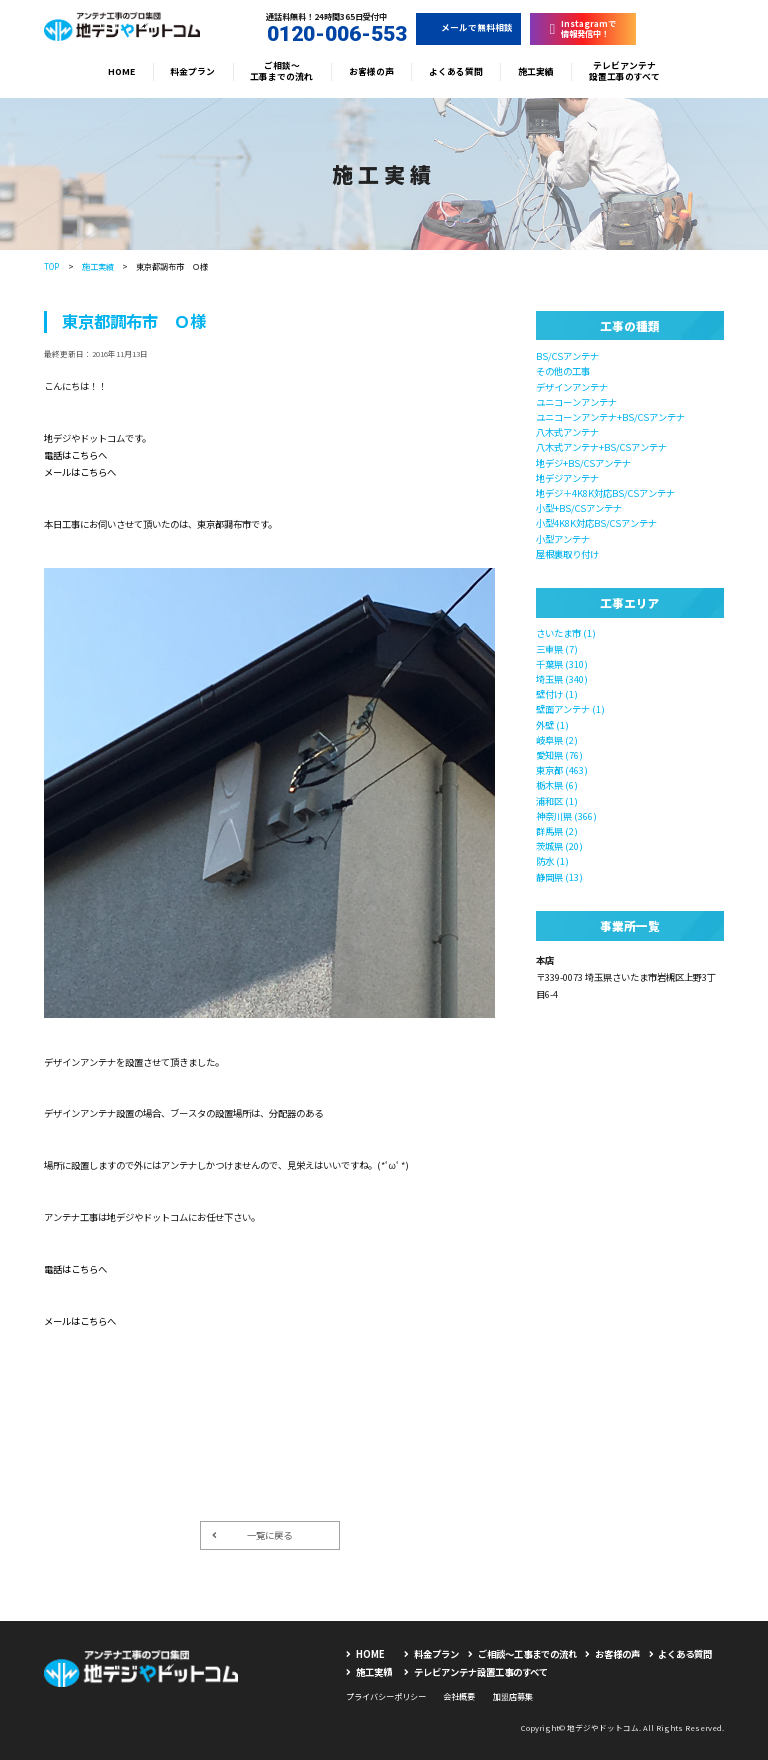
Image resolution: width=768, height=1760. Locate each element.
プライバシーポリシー (386, 1696)
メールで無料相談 (469, 27)
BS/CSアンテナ (567, 356)
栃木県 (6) (557, 785)
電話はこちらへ (75, 455)
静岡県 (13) (559, 877)
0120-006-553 (327, 34)
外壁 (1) (552, 725)
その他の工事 (563, 371)
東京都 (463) (562, 770)
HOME (121, 71)
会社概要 (459, 1696)
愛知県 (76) (559, 755)
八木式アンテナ (567, 432)
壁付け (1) (557, 694)
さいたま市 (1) (566, 633)
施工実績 (536, 71)
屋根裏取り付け (567, 554)
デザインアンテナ (572, 387)
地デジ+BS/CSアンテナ (583, 463)
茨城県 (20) (559, 846)
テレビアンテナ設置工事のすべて (624, 71)
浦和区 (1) (557, 801)
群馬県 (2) (557, 831)
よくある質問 (456, 71)
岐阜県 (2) (557, 740)
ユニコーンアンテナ (576, 402)
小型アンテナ (563, 539)
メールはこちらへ (80, 472)
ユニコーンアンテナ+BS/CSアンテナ (610, 417)
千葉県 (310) (562, 664)
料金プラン (192, 71)
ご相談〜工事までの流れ (281, 71)
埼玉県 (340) (562, 679)
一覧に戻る (252, 1535)
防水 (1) (552, 861)
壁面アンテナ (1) (570, 709)
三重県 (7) (557, 649)
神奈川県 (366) (566, 816)
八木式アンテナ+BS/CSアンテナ (601, 447)
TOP (51, 266)
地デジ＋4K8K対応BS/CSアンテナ (605, 493)
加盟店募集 (513, 1696)
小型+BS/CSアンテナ (579, 508)
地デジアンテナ (567, 478)
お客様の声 (371, 71)
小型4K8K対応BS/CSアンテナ (596, 523)
